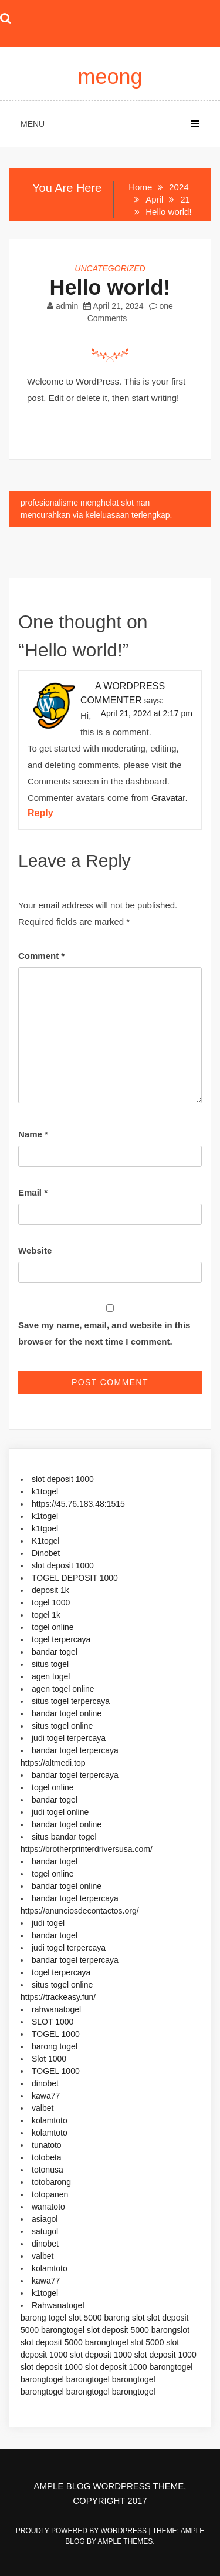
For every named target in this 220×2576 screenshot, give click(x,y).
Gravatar (168, 798)
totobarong (51, 2182)
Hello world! (110, 287)
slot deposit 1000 (63, 1479)
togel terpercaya (61, 1639)
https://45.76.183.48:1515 (78, 1503)
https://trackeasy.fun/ (58, 1997)
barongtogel (62, 2330)
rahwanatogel (56, 2009)
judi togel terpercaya (69, 1738)
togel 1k (46, 1614)
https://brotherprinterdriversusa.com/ (87, 1849)
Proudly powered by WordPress (82, 2531)
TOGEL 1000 (56, 2034)
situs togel (50, 1664)
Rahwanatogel (58, 2305)
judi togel (48, 1923)
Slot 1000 (49, 2058)
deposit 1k (50, 1590)
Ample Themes (125, 2541)
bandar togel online (66, 1713)
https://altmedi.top (53, 1762)
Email (33, 1192)
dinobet (45, 2083)
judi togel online (60, 1812)
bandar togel (54, 1651)
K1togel (45, 1540)
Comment (41, 956)
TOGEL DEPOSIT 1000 (75, 1577)
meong (109, 77)
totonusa (47, 2169)
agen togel (51, 1676)
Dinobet (46, 1553)
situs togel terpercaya (71, 1701)
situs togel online (62, 1725)
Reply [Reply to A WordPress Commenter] (40, 813)
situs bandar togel (64, 1836)
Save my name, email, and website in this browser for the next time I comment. (104, 1333)
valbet (42, 2108)
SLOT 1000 (52, 2021)
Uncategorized (110, 268)
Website (35, 1250)
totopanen (50, 2194)
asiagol (44, 2219)
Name (33, 1134)
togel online (53, 1627)
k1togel (45, 1491)
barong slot (124, 2317)
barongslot (170, 2330)
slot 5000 (85, 2317)
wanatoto (48, 2206)
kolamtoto (49, 2120)
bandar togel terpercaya (75, 1750)
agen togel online (63, 1688)
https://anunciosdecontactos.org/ (80, 1910)
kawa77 (46, 2095)
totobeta (47, 2157)
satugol (45, 2231)
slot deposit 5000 (118, 2330)
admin (67, 306)
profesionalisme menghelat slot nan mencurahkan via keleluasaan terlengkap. (96, 509)
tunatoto (47, 2145)
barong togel (54, 2046)
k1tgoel (45, 1528)
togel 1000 (51, 1602)
